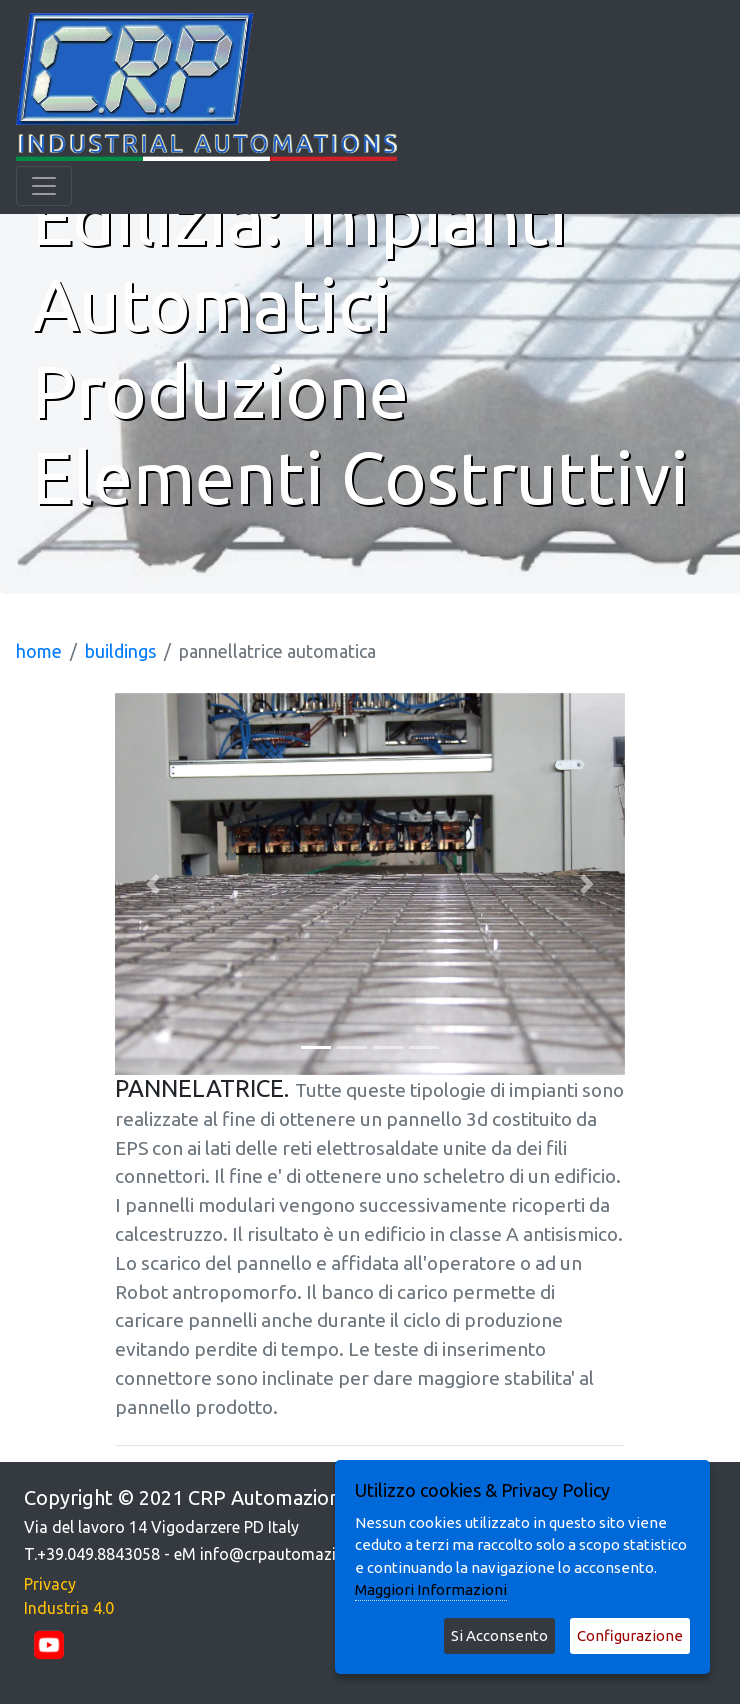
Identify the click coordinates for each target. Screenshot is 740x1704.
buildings (120, 651)
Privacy (50, 1584)
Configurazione (630, 1635)
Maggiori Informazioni (431, 1589)
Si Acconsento (499, 1635)
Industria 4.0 (69, 1608)
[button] (153, 884)
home (39, 651)
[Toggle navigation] (44, 186)
